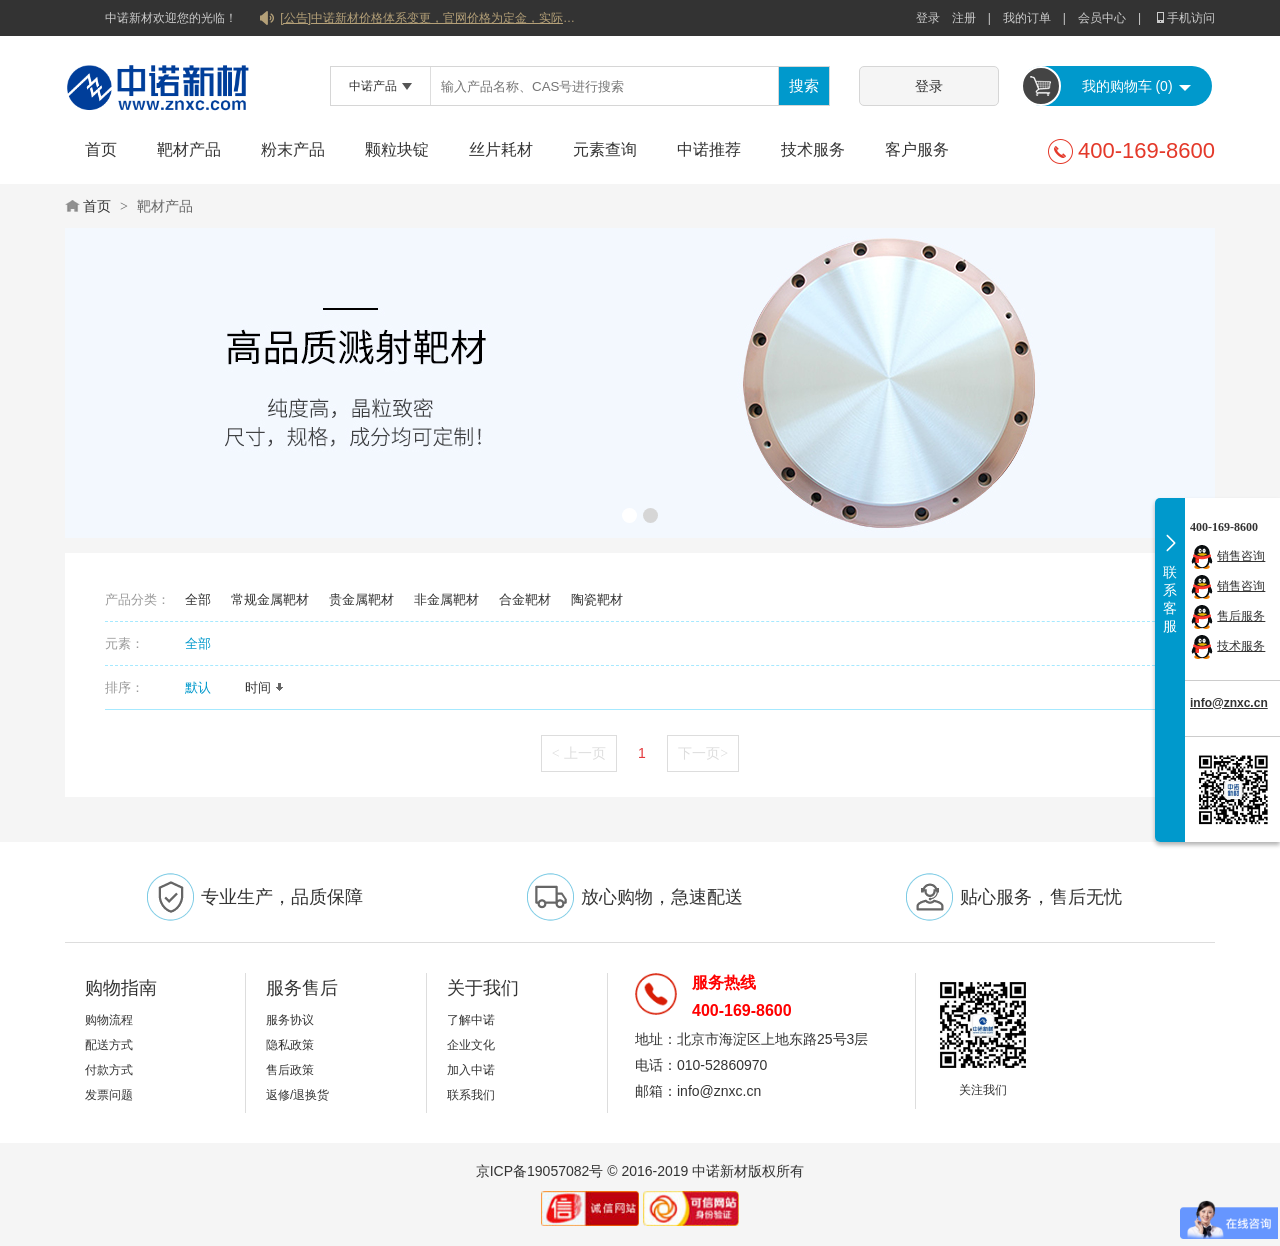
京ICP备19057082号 (540, 1171)
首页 (101, 149)
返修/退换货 (297, 1095)
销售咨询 (1241, 556)
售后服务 (1241, 616)
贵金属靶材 (361, 599)
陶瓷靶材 (597, 599)
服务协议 (290, 1020)
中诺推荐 (709, 149)
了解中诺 (471, 1020)
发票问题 (109, 1095)
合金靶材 (525, 599)
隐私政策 (290, 1045)
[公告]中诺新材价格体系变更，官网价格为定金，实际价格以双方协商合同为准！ (430, 18)
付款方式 (109, 1070)
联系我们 (471, 1095)
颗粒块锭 (397, 149)
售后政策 (290, 1070)
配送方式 (109, 1045)
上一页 (579, 753)
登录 (928, 18)
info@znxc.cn (1229, 703)
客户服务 (917, 149)
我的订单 (1027, 18)
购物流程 (109, 1020)
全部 (198, 599)
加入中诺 (471, 1070)
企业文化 (471, 1045)
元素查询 (605, 149)
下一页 (703, 753)
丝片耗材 (501, 149)
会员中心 (1102, 18)
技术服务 (813, 149)
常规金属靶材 (270, 599)
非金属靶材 (446, 599)
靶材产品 (189, 149)
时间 (265, 687)
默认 (205, 687)
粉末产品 (293, 149)
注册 (964, 18)
